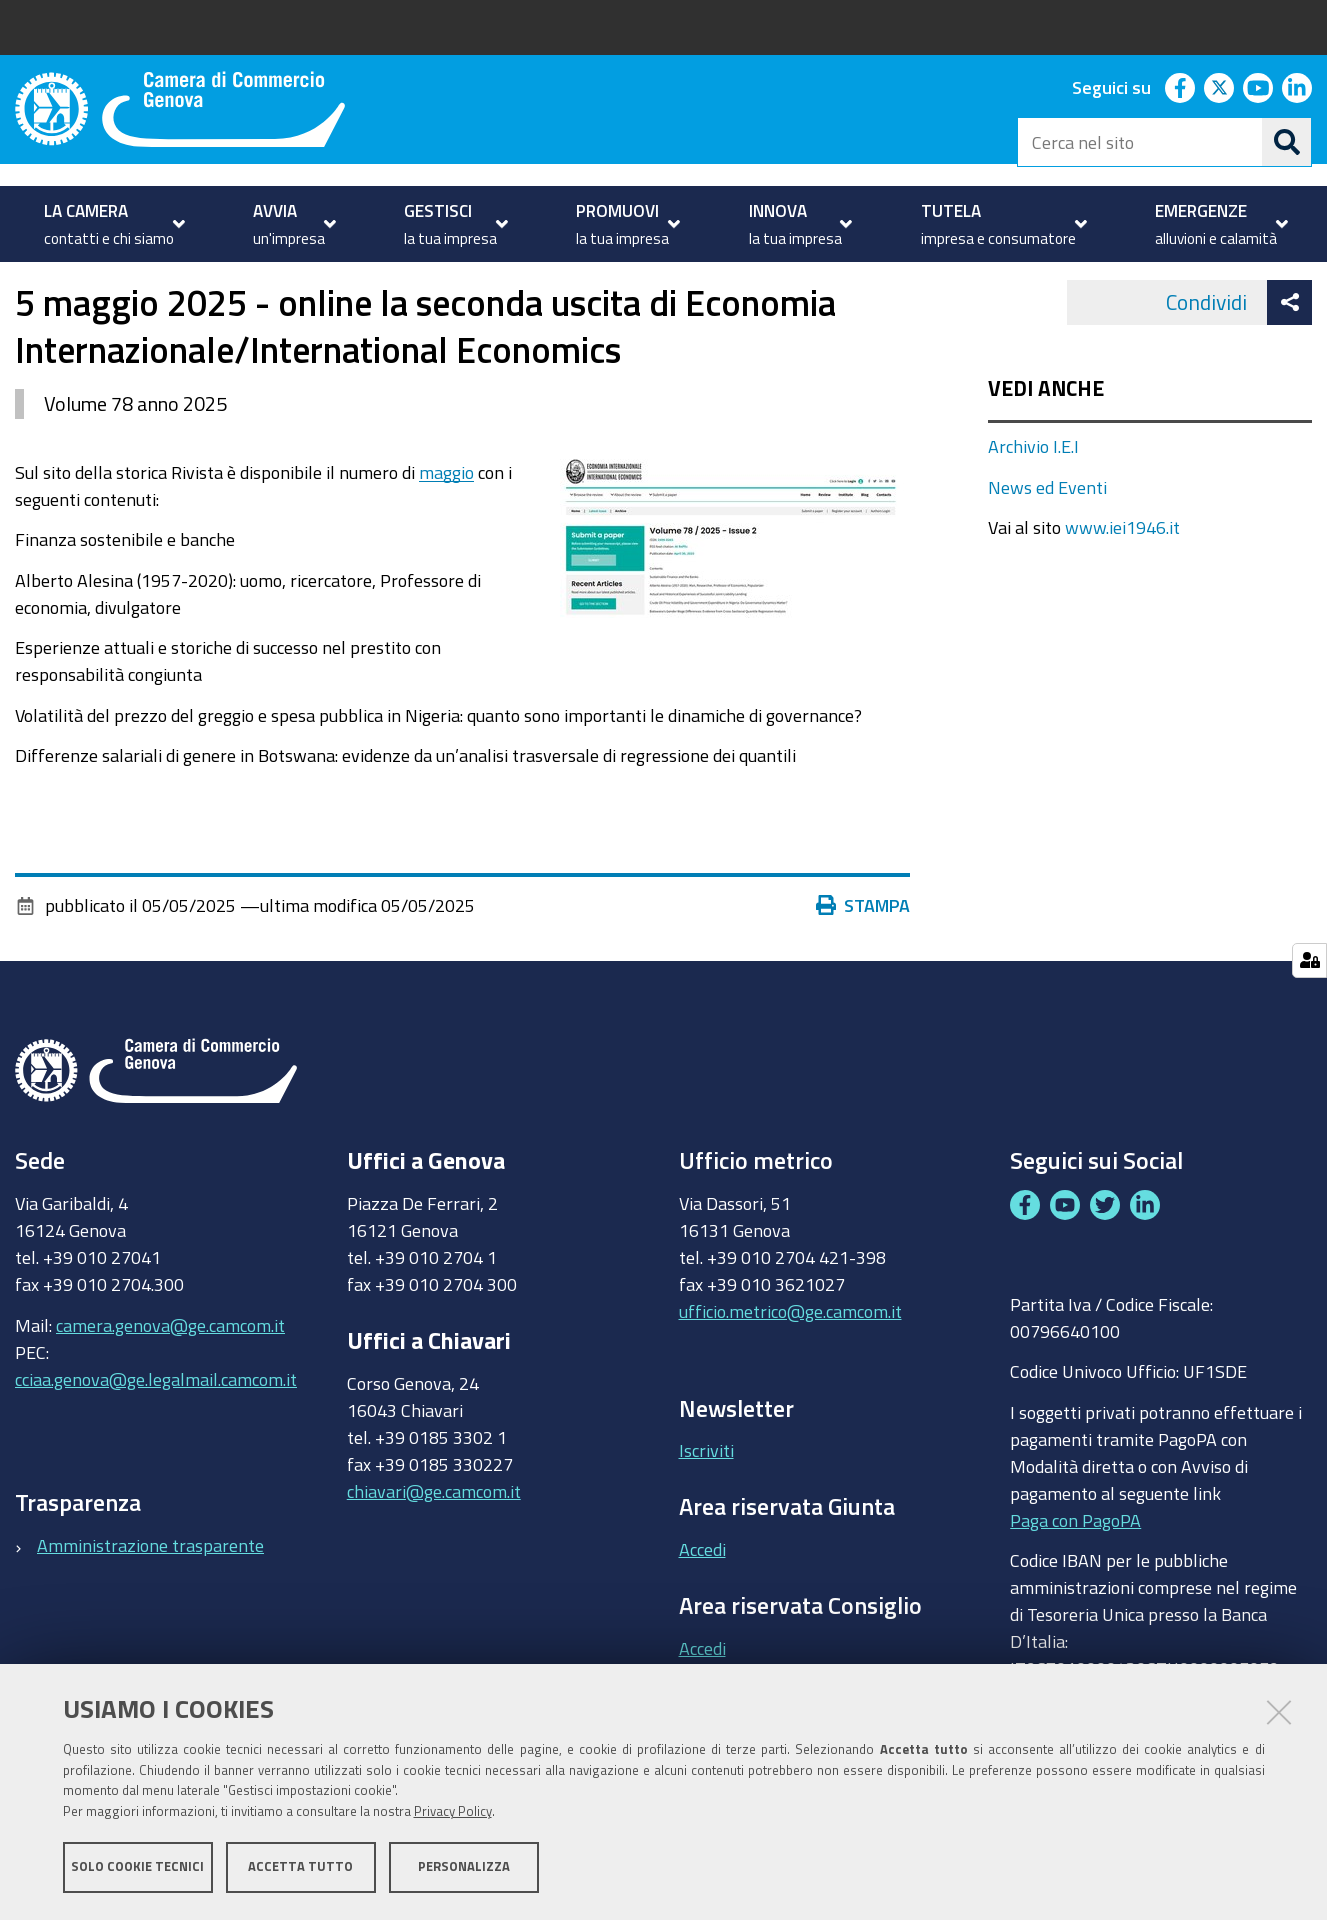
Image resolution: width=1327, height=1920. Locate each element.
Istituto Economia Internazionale (290, 283)
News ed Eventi (1047, 543)
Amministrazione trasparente (150, 1601)
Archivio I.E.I (1033, 503)
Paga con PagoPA (1075, 1571)
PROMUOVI (99, 283)
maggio (446, 528)
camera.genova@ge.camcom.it (170, 1381)
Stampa (868, 962)
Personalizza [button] (464, 1867)
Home (28, 283)
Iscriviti (706, 1507)
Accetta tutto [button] (300, 1867)
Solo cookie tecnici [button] (137, 1867)
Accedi (702, 1605)
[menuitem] (112, 224)
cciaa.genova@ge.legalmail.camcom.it (156, 1435)
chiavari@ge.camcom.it (434, 1547)
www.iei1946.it (1122, 584)
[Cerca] (1287, 142)
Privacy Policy (453, 1812)
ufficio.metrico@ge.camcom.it (790, 1367)
